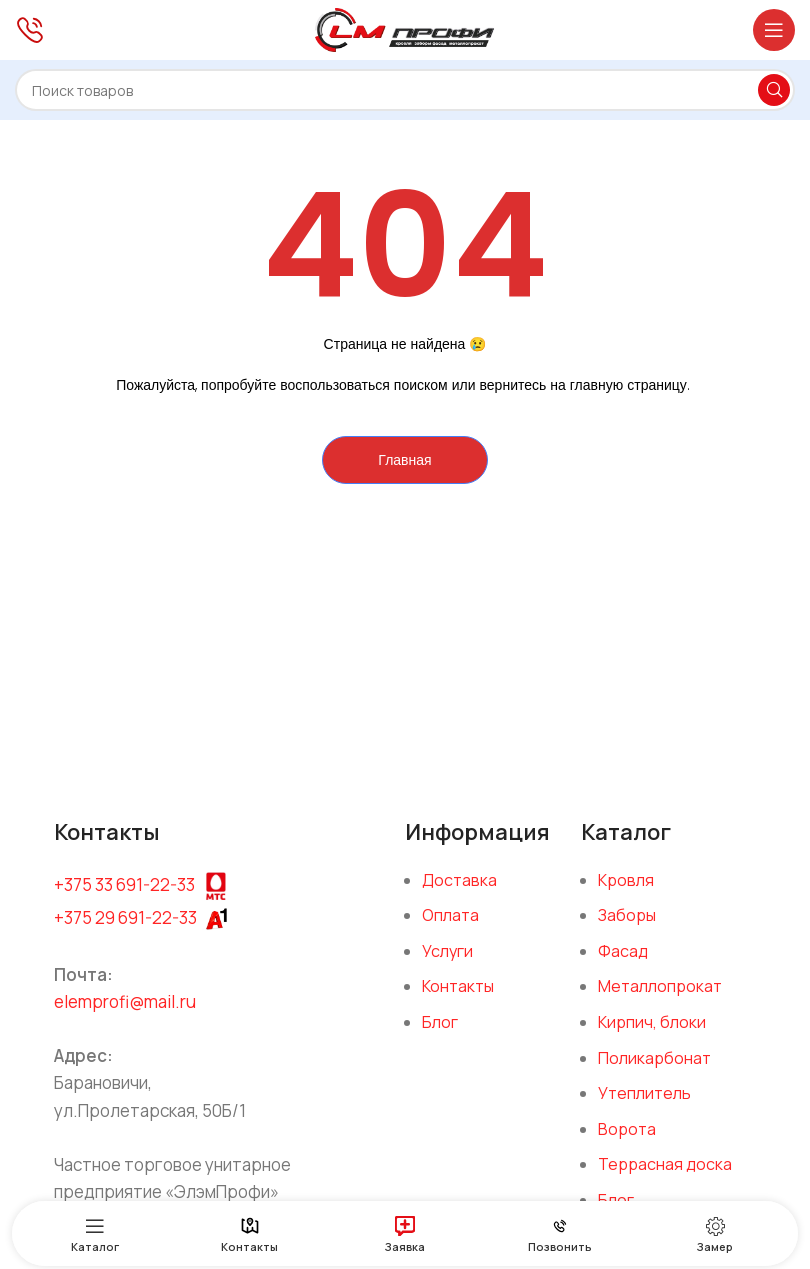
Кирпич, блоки (652, 1022)
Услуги (447, 951)
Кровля (626, 880)
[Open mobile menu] (774, 30)
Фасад (623, 951)
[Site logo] (405, 28)
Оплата (450, 915)
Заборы (627, 915)
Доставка (459, 880)
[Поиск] (405, 90)
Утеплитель (644, 1093)
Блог (440, 1022)
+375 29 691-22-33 (125, 917)
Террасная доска (665, 1164)
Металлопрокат (660, 986)
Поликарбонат (654, 1058)
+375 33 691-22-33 (124, 883)
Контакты (458, 986)
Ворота (627, 1129)
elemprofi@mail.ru (125, 1001)
